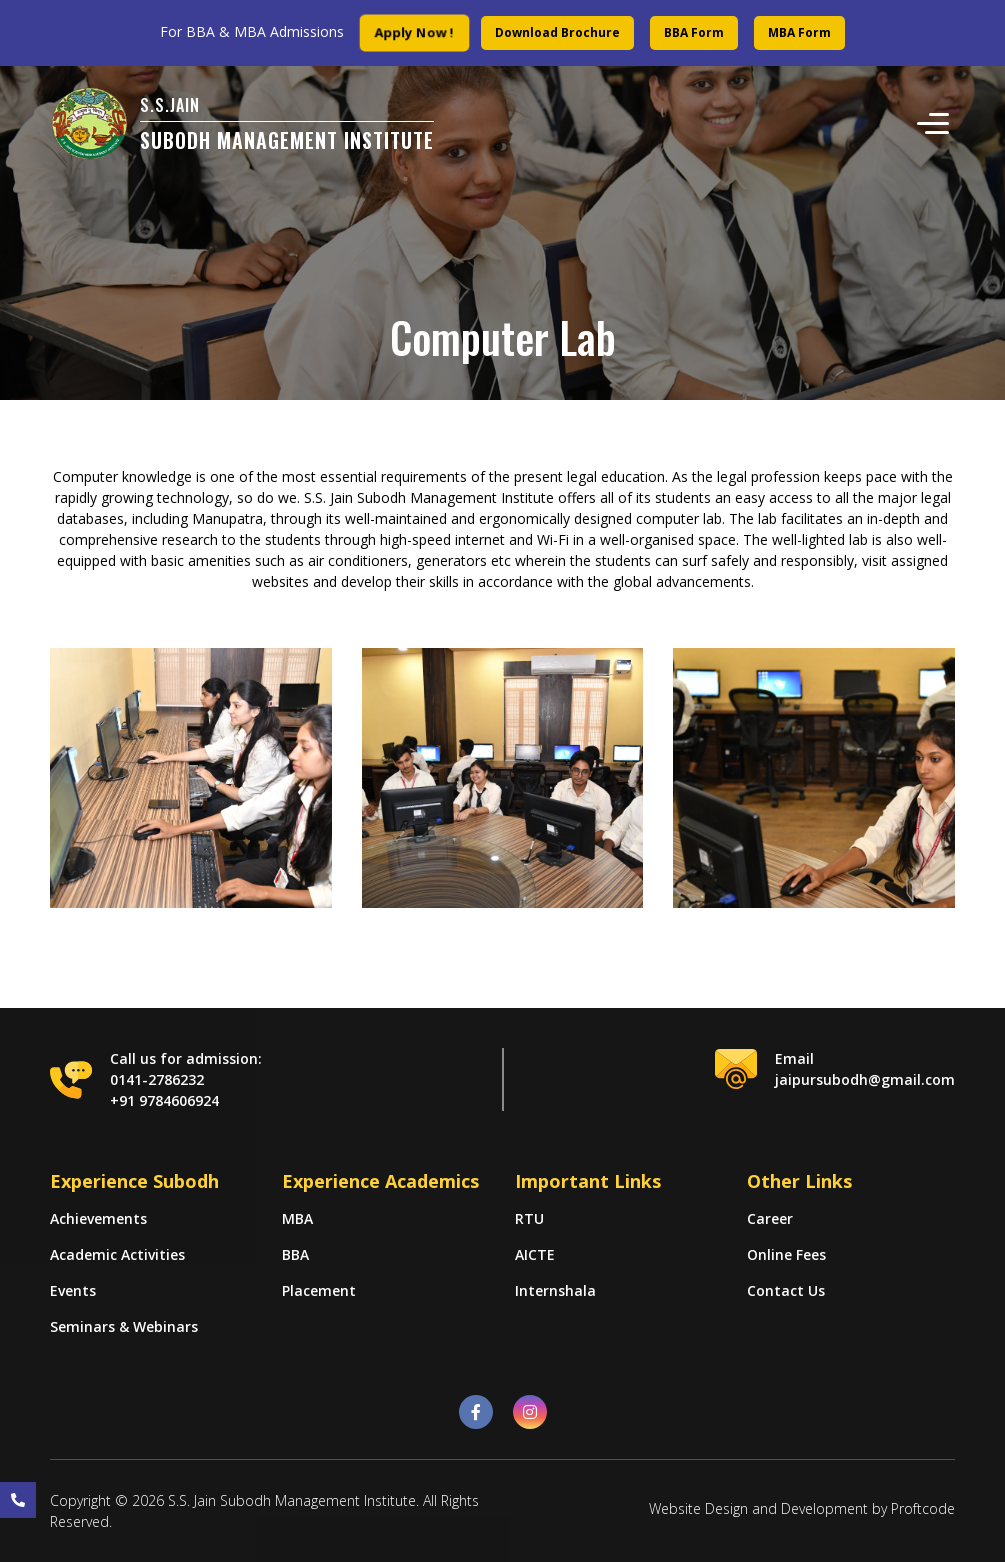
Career (770, 1218)
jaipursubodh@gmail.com (865, 1079)
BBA (295, 1254)
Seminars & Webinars (124, 1326)
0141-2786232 (157, 1079)
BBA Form (694, 32)
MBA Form (799, 32)
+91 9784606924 (164, 1100)
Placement (319, 1290)
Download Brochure (557, 32)
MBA (297, 1218)
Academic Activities (117, 1254)
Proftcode (923, 1508)
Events (73, 1290)
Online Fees (786, 1254)
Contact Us (786, 1290)
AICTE (535, 1254)
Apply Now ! (415, 32)
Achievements (98, 1218)
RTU (529, 1218)
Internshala (555, 1290)
